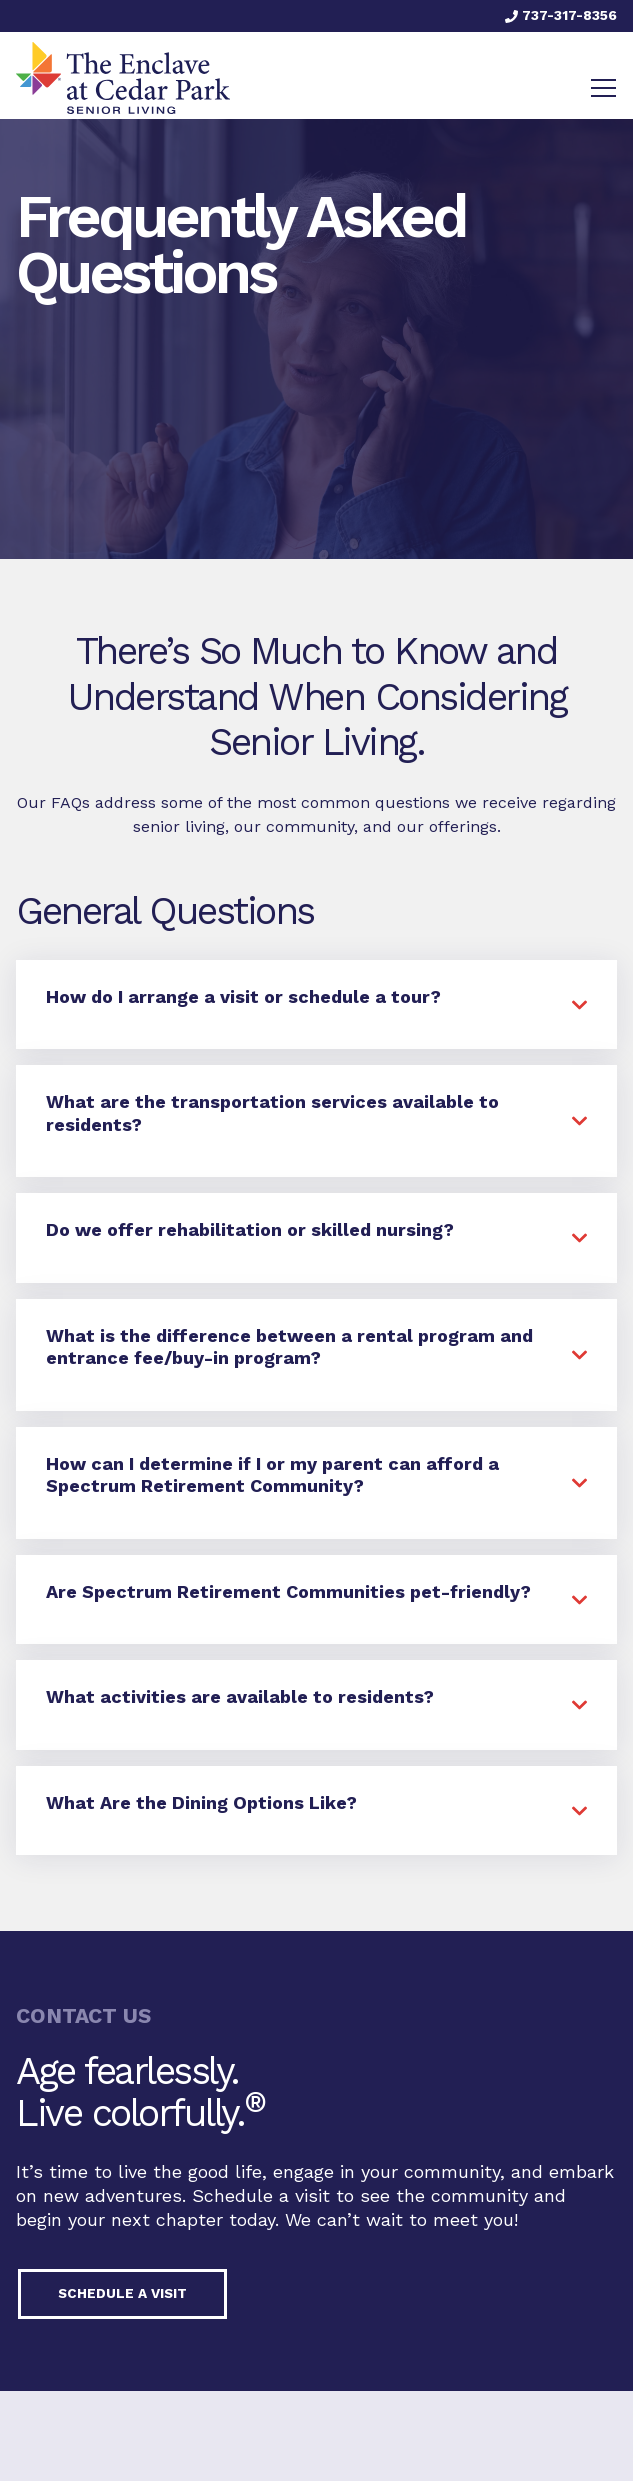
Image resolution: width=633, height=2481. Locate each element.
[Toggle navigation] (603, 88)
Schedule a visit (122, 2293)
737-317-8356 (561, 15)
